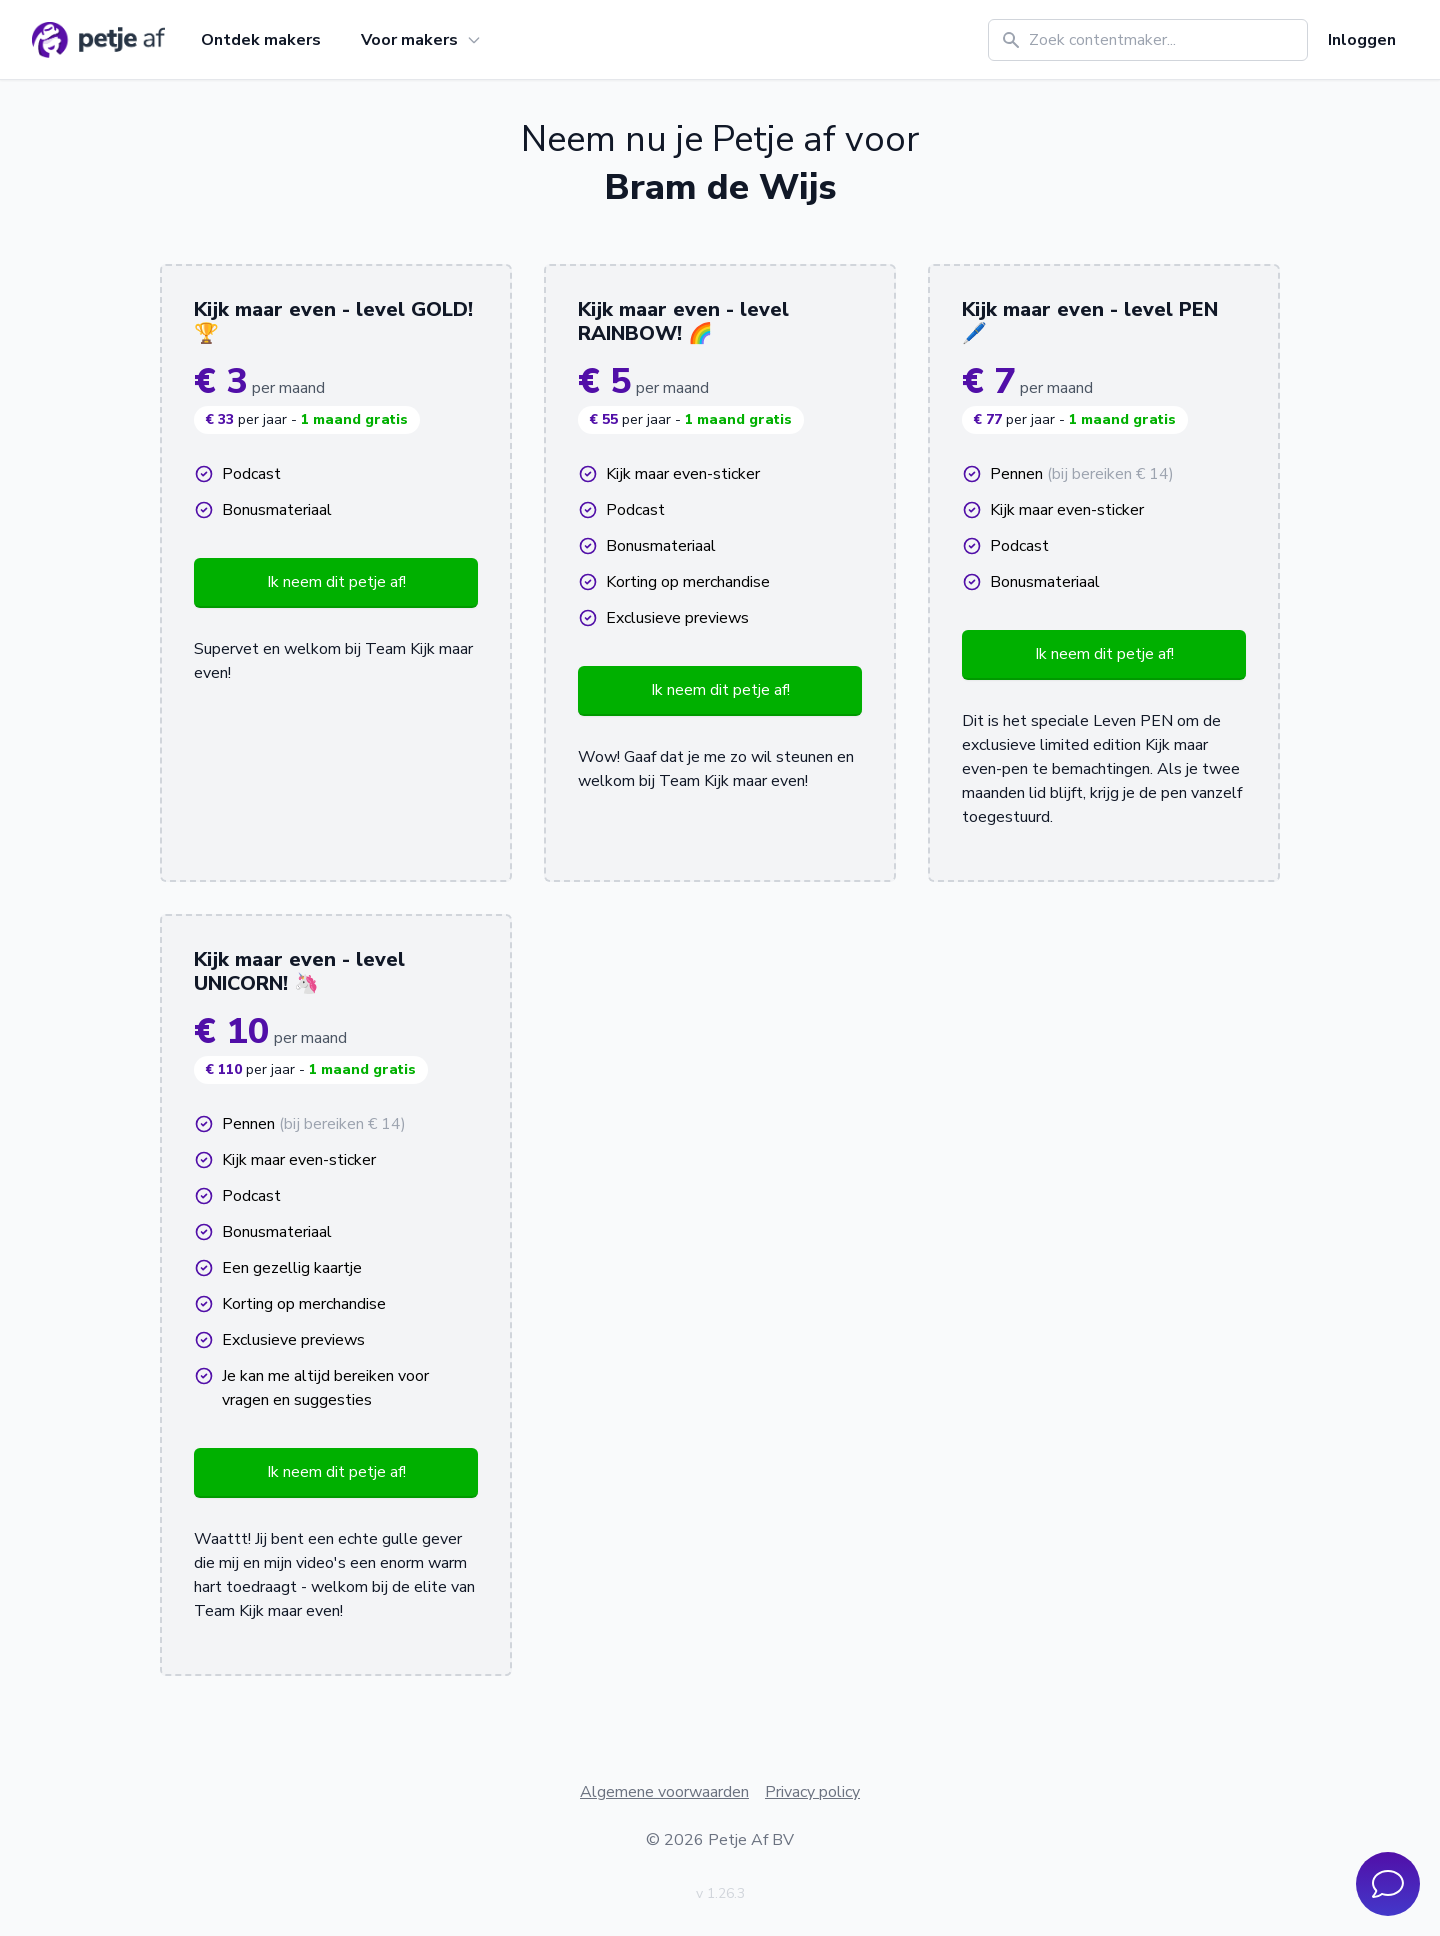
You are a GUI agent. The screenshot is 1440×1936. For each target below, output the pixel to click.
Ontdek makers (261, 40)
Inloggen (1362, 40)
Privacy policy (812, 1792)
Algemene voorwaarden (664, 1792)
